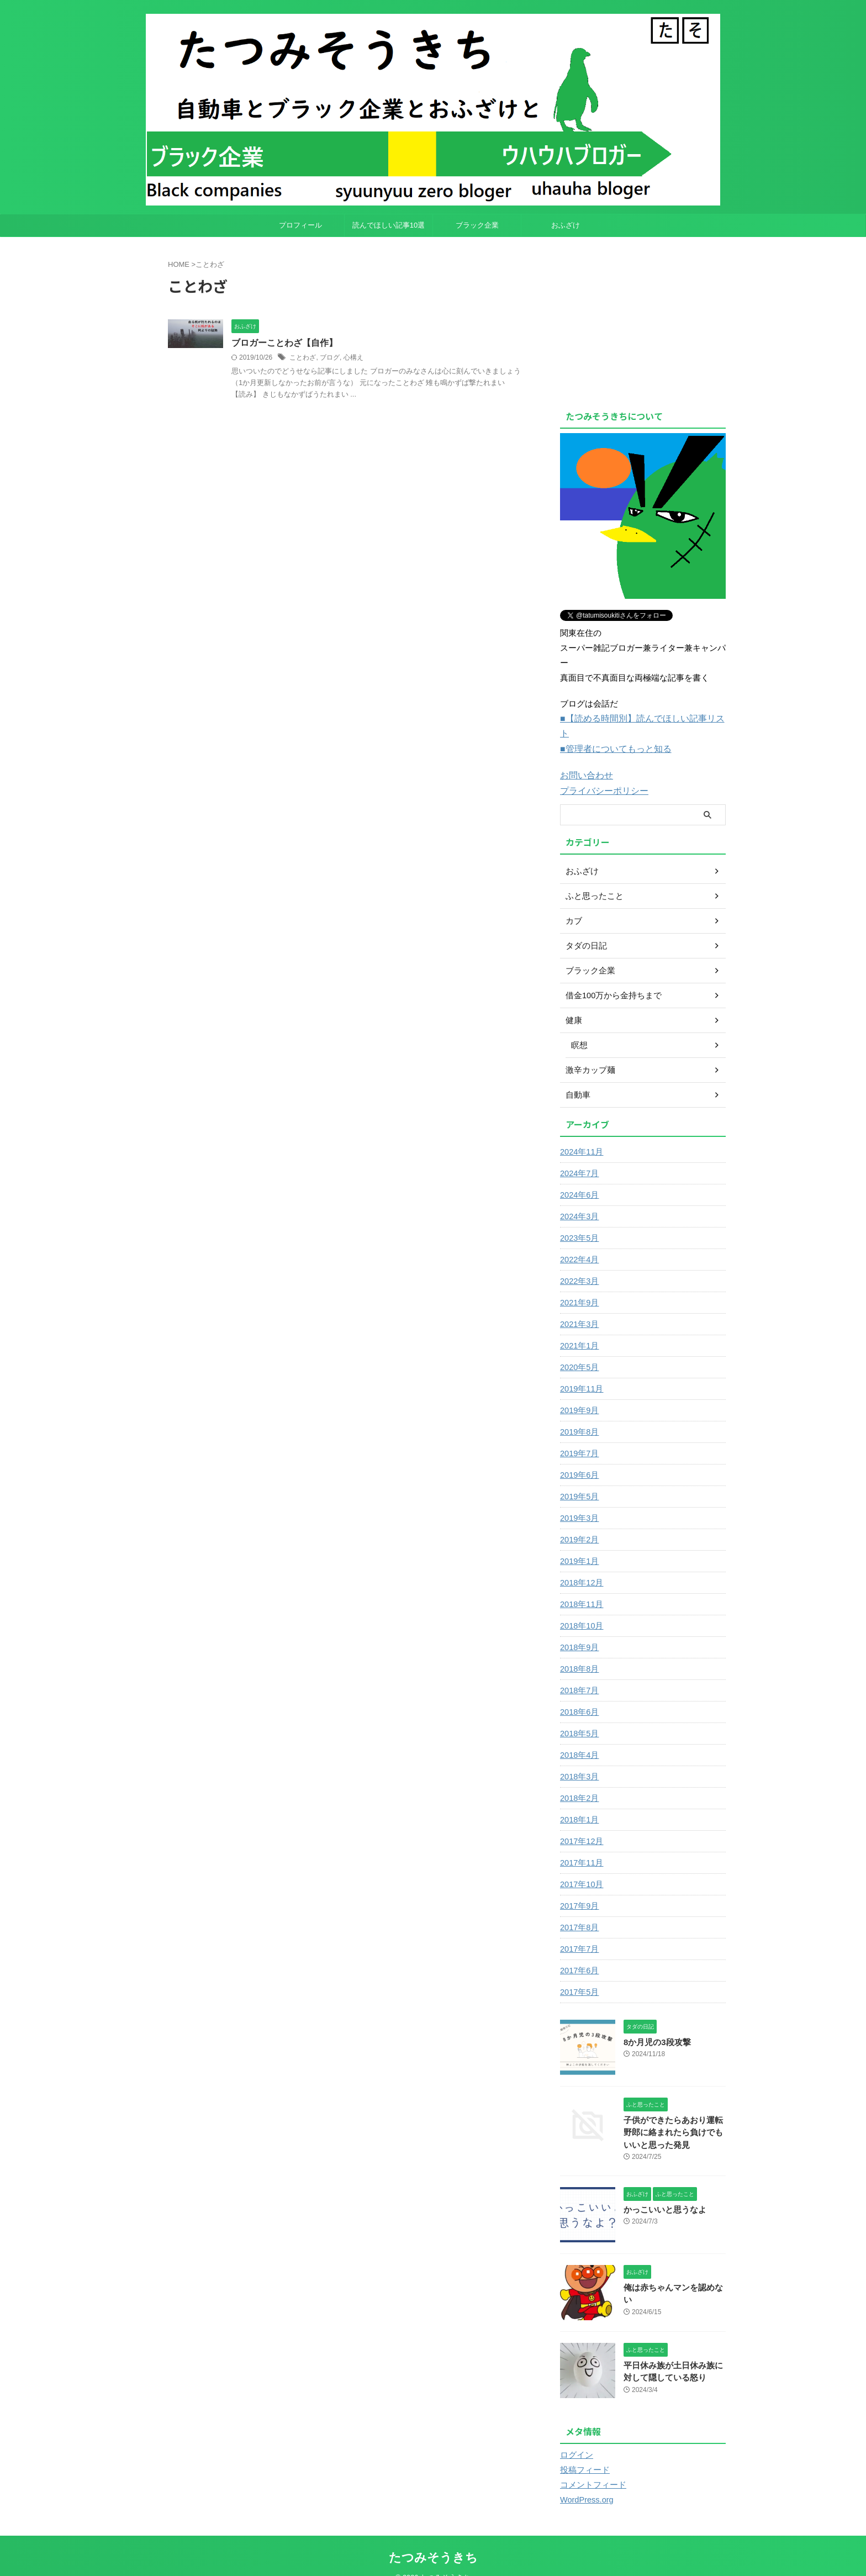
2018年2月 (578, 1781)
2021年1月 (578, 1328)
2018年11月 (580, 1587)
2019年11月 (580, 1371)
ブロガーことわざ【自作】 (284, 342)
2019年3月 (578, 1501)
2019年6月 (578, 1457)
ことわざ (302, 357)
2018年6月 (578, 1694)
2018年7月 (578, 1673)
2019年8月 (578, 1414)
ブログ (330, 357)
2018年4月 (578, 1738)
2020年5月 (578, 1350)
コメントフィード (591, 2467)
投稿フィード (583, 2452)
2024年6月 (578, 1177)
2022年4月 (578, 1242)
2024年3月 (578, 1199)
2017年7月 (578, 1931)
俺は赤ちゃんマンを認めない (674, 2270)
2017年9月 (578, 1888)
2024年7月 (578, 1156)
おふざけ (565, 225)
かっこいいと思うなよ (662, 2192)
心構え (353, 357)
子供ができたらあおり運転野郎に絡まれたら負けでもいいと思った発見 (674, 2115)
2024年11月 (580, 1134)
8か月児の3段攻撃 (655, 2025)
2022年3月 (578, 1264)
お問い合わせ (585, 759)
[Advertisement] (653, 320)
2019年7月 (578, 1436)
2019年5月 (578, 1479)
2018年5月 (578, 1716)
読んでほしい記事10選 (388, 225)
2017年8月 (578, 1910)
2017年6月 (578, 1953)
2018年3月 (578, 1759)
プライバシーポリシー (601, 774)
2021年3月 (578, 1307)
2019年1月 (578, 1544)
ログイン (575, 2437)
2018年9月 (578, 1630)
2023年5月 (578, 1220)
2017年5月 (578, 1975)
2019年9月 (578, 1393)
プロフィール (300, 225)
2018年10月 (580, 1608)
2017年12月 (580, 1824)
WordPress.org (585, 2482)
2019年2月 (578, 1522)
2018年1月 (578, 1802)
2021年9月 (578, 1285)
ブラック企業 (477, 225)
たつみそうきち (433, 2540)
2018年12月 (580, 1565)
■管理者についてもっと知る (612, 733)
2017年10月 (580, 1867)
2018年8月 (578, 1651)
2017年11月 (580, 1845)
